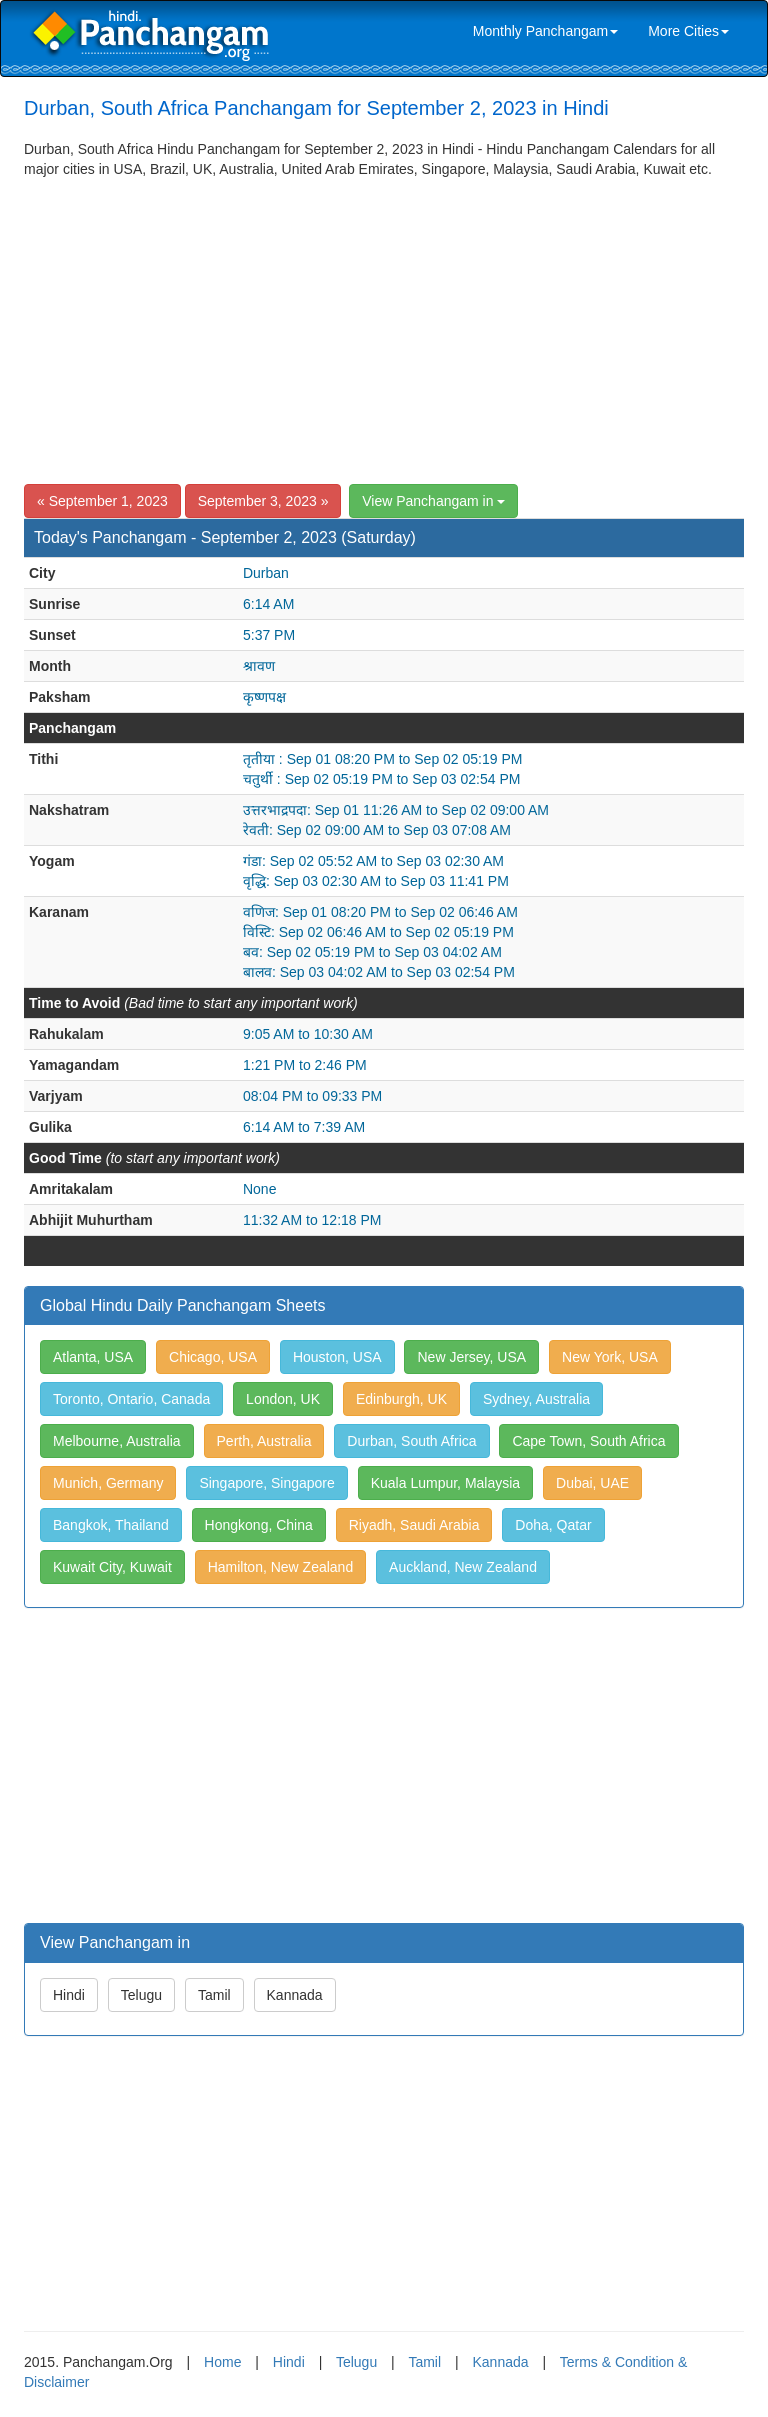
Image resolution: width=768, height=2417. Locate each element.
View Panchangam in (433, 501)
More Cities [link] (688, 31)
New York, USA (610, 1357)
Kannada (295, 1995)
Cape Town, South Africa (588, 1441)
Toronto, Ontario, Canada (131, 1399)
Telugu (141, 1995)
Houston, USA (337, 1357)
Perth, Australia (264, 1441)
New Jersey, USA (471, 1357)
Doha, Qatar (553, 1525)
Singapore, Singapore (266, 1483)
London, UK (283, 1399)
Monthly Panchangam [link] (545, 31)
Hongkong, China (259, 1525)
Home (222, 2362)
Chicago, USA (213, 1357)
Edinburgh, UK (401, 1399)
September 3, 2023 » (263, 501)
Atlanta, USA (93, 1357)
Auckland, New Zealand (463, 1567)
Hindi (69, 1995)
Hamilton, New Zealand (281, 1567)
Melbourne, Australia (117, 1441)
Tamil (214, 1995)
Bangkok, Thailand (111, 1525)
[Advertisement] (384, 329)
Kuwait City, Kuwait (112, 1567)
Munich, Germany (108, 1483)
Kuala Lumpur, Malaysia (445, 1483)
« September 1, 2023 (102, 501)
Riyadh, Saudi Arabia (414, 1525)
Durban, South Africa (411, 1441)
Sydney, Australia (536, 1399)
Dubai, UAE (592, 1483)
